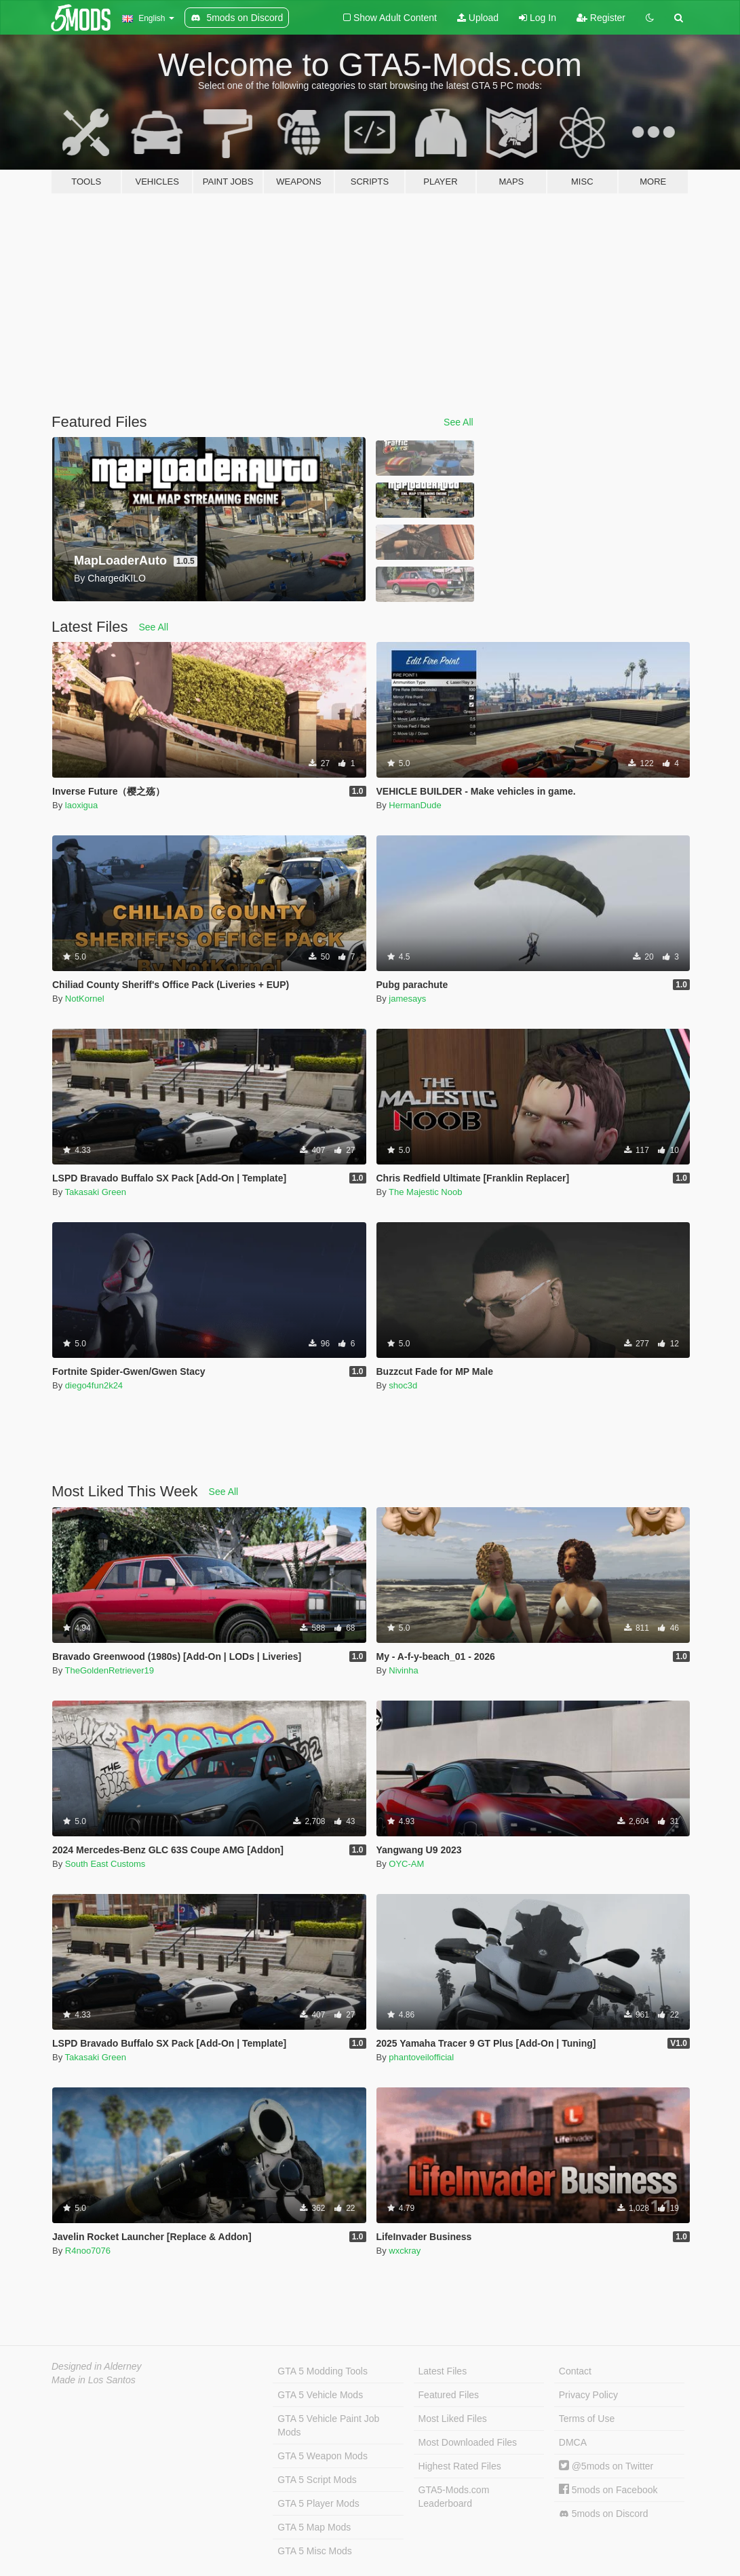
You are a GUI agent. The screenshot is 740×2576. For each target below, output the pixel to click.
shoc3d (403, 1385)
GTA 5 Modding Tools (322, 2371)
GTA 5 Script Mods (316, 2479)
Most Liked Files (452, 2418)
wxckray (405, 2251)
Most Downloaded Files (468, 2442)
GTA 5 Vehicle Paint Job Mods (328, 2425)
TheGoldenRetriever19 (110, 1670)
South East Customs (105, 1864)
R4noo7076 (88, 2251)
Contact (575, 2371)
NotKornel (84, 998)
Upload (478, 17)
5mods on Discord (603, 2514)
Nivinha (403, 1670)
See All (458, 422)
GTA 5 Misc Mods (314, 2550)
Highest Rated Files (459, 2466)
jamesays (407, 998)
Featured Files (448, 2394)
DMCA (573, 2442)
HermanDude (415, 805)
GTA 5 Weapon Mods (322, 2455)
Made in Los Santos (94, 2379)
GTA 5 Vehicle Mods (320, 2394)
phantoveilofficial (421, 2057)
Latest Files (442, 2371)
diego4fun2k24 (94, 1385)
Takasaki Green (95, 1192)
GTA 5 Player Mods (318, 2503)
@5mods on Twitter (606, 2466)
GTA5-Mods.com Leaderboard (454, 2496)
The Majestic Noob (425, 1192)
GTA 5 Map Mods (314, 2527)
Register (601, 17)
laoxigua (81, 805)
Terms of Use (587, 2418)
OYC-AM (406, 1864)
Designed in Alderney (97, 2366)
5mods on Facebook (608, 2490)
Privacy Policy (588, 2394)
